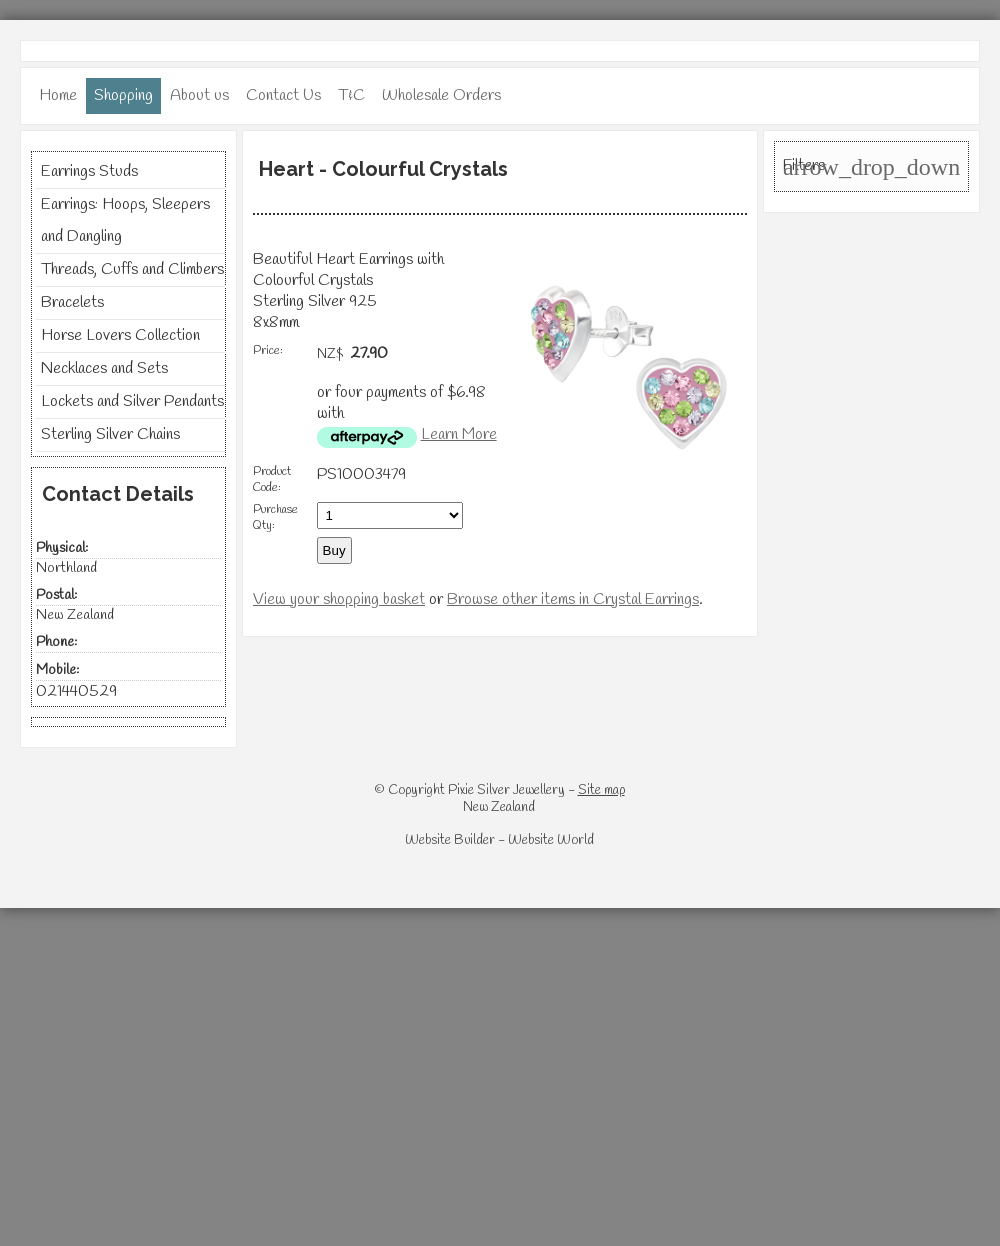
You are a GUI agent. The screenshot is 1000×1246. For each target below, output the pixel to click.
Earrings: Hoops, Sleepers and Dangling (125, 220)
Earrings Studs (89, 171)
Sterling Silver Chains (110, 434)
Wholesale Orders (441, 95)
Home (58, 95)
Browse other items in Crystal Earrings (573, 599)
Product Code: (272, 480)
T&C (351, 95)
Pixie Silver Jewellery (506, 790)
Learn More (459, 434)
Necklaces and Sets (104, 368)
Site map (601, 790)
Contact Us (283, 95)
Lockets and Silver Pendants (132, 401)
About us (199, 95)
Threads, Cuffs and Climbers (132, 269)
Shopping (123, 95)
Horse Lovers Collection (120, 335)
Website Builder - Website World (499, 840)
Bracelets (72, 302)
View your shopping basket (339, 599)
